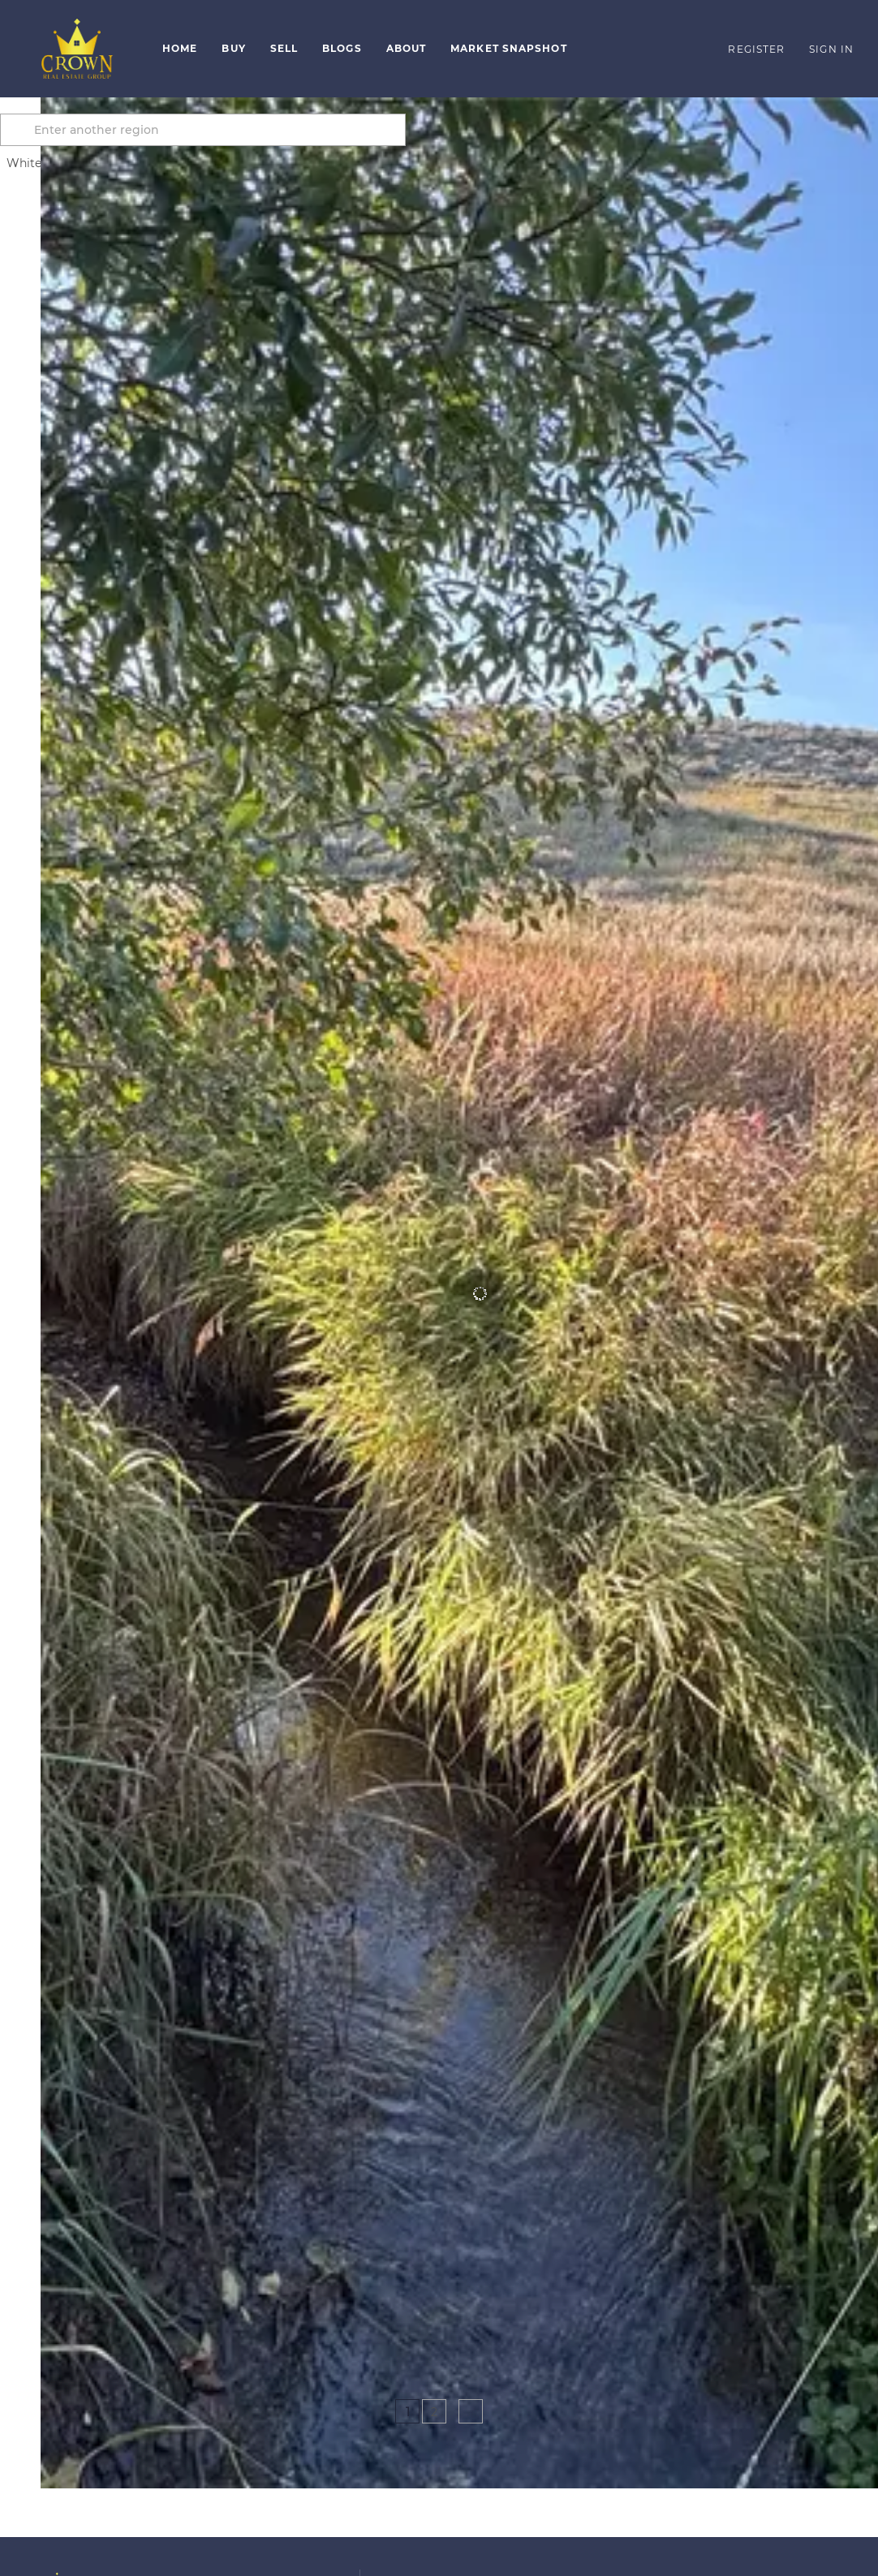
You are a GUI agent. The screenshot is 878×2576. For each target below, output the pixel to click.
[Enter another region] (250, 130)
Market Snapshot (508, 48)
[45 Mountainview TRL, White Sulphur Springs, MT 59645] (51, 2284)
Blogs (342, 48)
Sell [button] (284, 48)
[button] (77, 48)
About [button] (406, 48)
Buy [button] (233, 48)
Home (179, 48)
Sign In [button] (831, 49)
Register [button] (756, 49)
